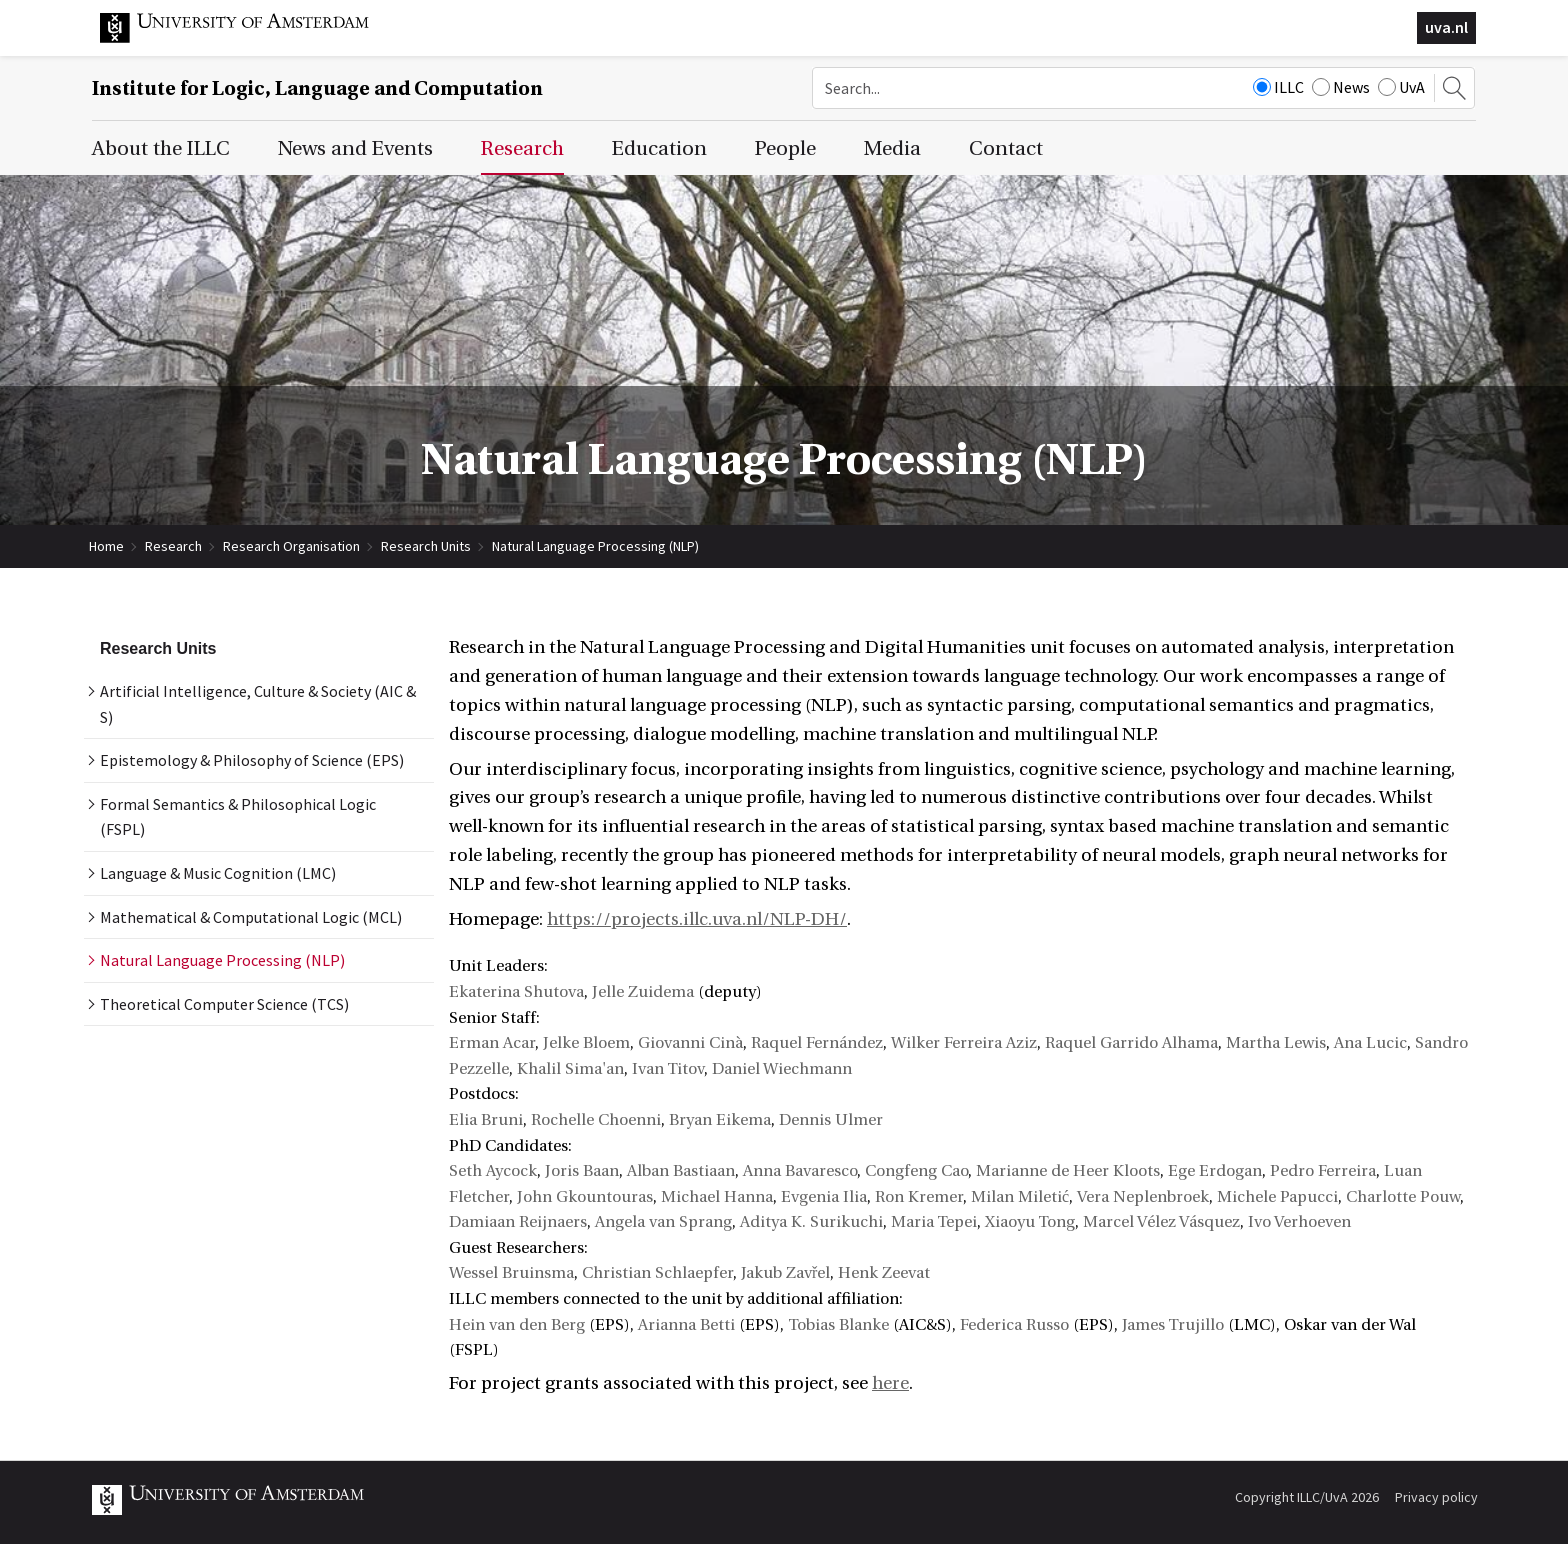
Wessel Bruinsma (511, 1273)
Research (173, 546)
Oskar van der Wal (1350, 1325)
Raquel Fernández (817, 1043)
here (890, 1383)
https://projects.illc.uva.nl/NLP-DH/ (697, 919)
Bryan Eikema (720, 1120)
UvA (1401, 87)
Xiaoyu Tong (1030, 1222)
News (1341, 87)
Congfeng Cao (916, 1171)
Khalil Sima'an (570, 1069)
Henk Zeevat (884, 1273)
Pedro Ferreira (1323, 1171)
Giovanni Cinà (690, 1043)
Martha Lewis (1276, 1043)
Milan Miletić (1020, 1197)
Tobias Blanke (838, 1325)
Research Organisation (291, 546)
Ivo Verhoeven (1299, 1222)
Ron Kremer (919, 1197)
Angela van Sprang (663, 1222)
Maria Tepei (934, 1222)
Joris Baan (582, 1171)
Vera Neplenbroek (1143, 1197)
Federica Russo (1014, 1325)
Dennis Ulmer (831, 1120)
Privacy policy (1436, 1497)
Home (106, 546)
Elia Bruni (486, 1120)
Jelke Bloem (586, 1043)
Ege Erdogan (1215, 1171)
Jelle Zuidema (643, 992)
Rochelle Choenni (596, 1120)
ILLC (1278, 87)
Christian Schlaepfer (657, 1273)
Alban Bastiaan (681, 1171)
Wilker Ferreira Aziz (964, 1043)
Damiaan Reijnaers (518, 1222)
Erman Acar (492, 1043)
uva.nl (1446, 27)
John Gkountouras (585, 1197)
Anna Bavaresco (800, 1171)
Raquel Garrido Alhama (1131, 1043)
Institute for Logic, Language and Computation (317, 88)
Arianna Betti (686, 1325)
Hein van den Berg (517, 1325)
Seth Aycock (493, 1171)
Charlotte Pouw (1403, 1197)
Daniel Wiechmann (782, 1069)
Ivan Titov (668, 1069)
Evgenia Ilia (824, 1197)
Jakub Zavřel (785, 1273)
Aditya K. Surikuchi (811, 1222)
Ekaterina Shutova (516, 992)
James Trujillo (1173, 1325)
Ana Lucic (1370, 1043)
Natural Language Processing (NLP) (595, 546)
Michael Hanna (717, 1197)
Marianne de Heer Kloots (1068, 1171)
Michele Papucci (1277, 1197)
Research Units (426, 546)
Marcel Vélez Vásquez (1161, 1222)
